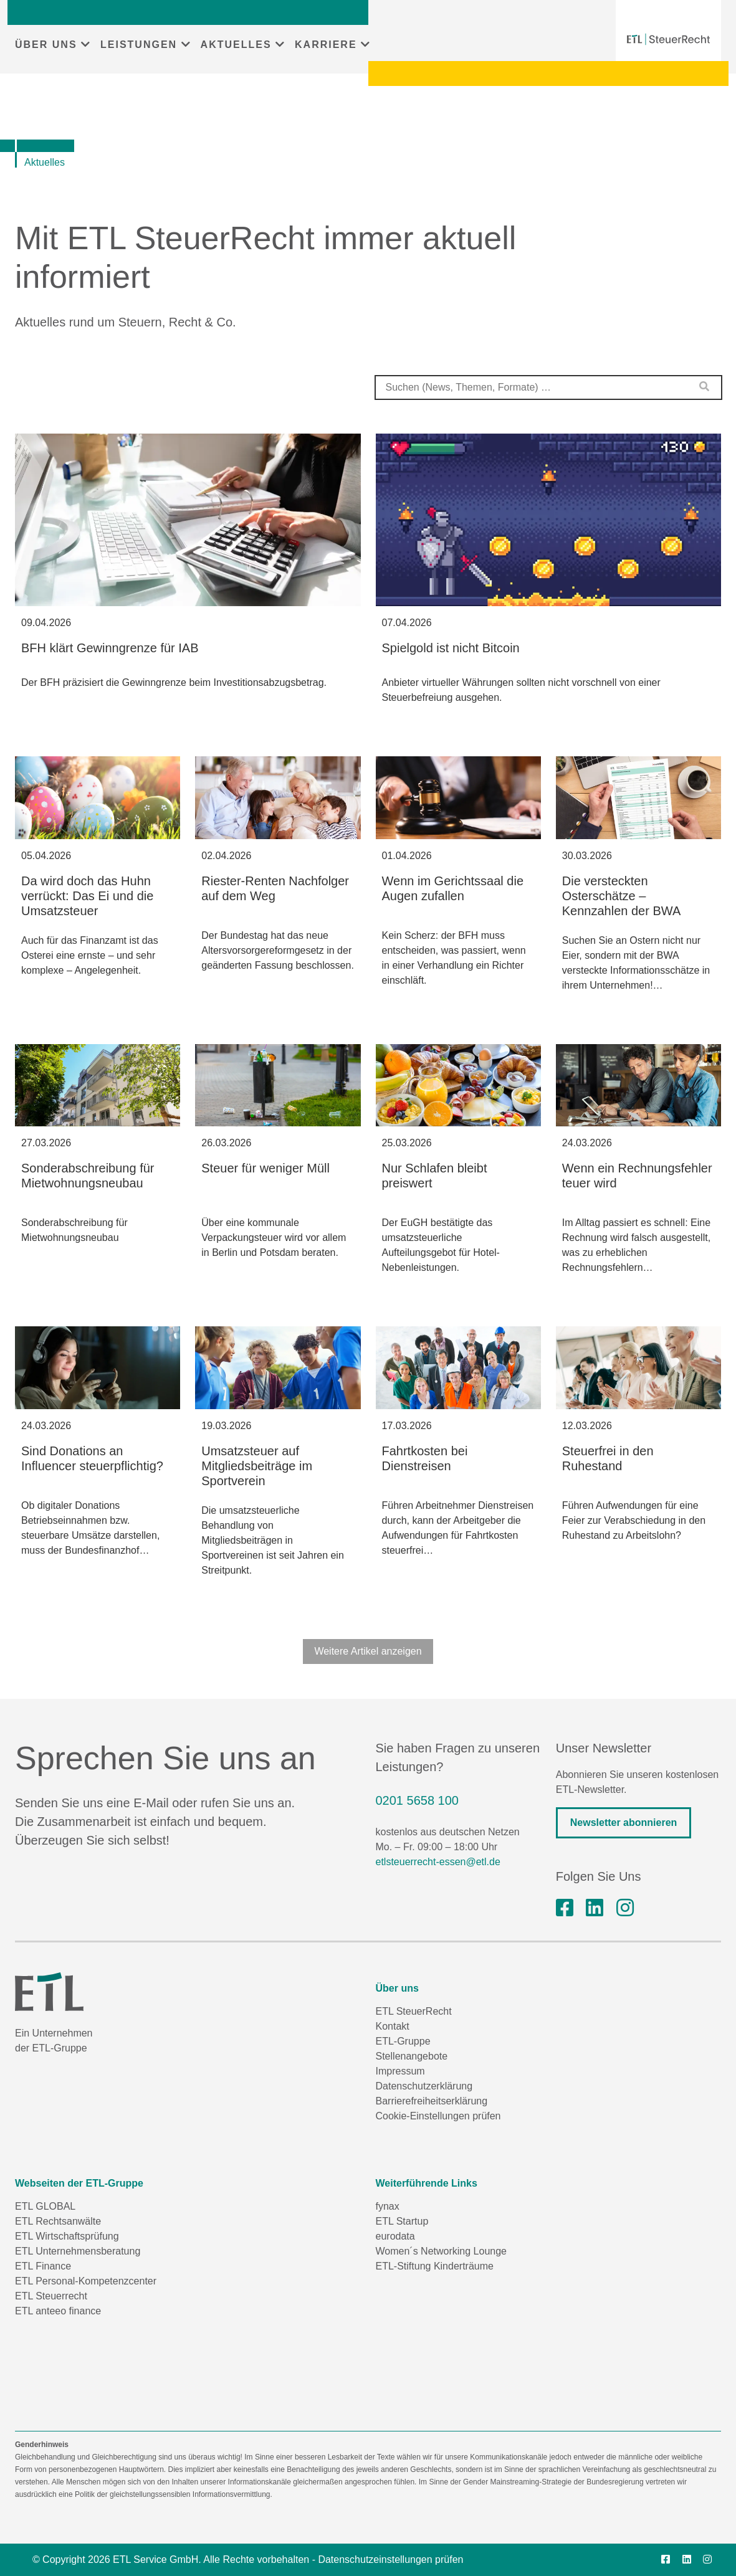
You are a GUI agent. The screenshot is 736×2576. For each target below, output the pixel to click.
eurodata (395, 2236)
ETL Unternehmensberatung (77, 2251)
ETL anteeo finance (58, 2311)
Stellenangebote (412, 2056)
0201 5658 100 (417, 1800)
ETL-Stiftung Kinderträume (435, 2266)
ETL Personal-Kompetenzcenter (85, 2281)
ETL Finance (43, 2266)
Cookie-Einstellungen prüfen (438, 2116)
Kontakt (392, 2026)
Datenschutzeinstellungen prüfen (390, 2559)
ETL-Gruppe (403, 2041)
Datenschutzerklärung (424, 2086)
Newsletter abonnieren (623, 1822)
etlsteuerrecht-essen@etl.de (438, 1861)
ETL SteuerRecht (414, 2011)
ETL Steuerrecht (51, 2296)
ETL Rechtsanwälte (58, 2221)
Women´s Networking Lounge (441, 2251)
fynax (387, 2206)
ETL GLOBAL (45, 2206)
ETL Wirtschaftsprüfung (67, 2236)
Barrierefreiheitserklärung (432, 2101)
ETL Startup (402, 2221)
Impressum (400, 2071)
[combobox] (549, 387)
